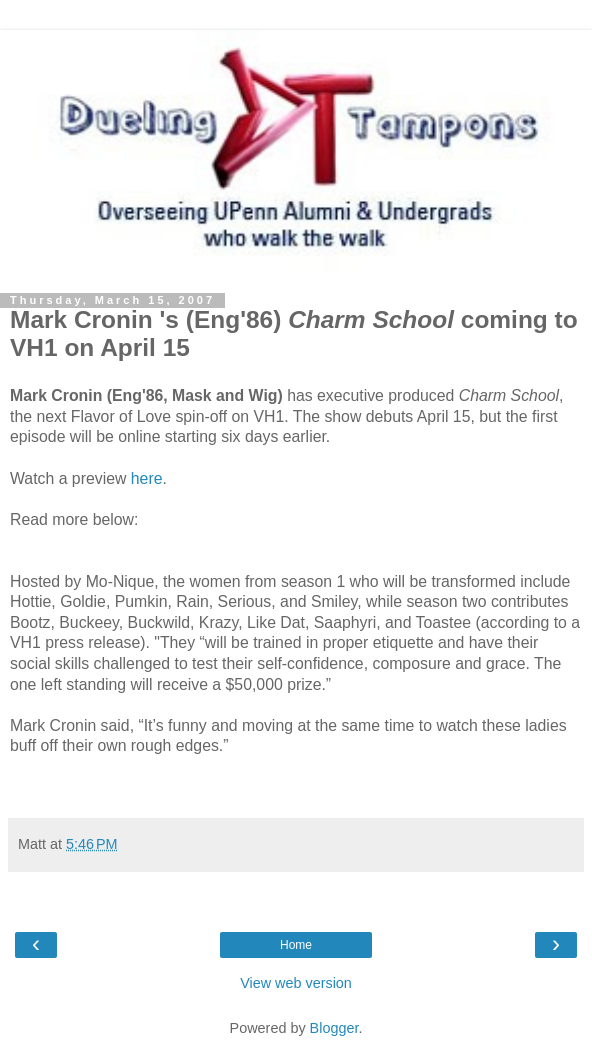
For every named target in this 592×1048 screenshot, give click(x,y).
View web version (296, 983)
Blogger (334, 1028)
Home (296, 945)
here (147, 478)
